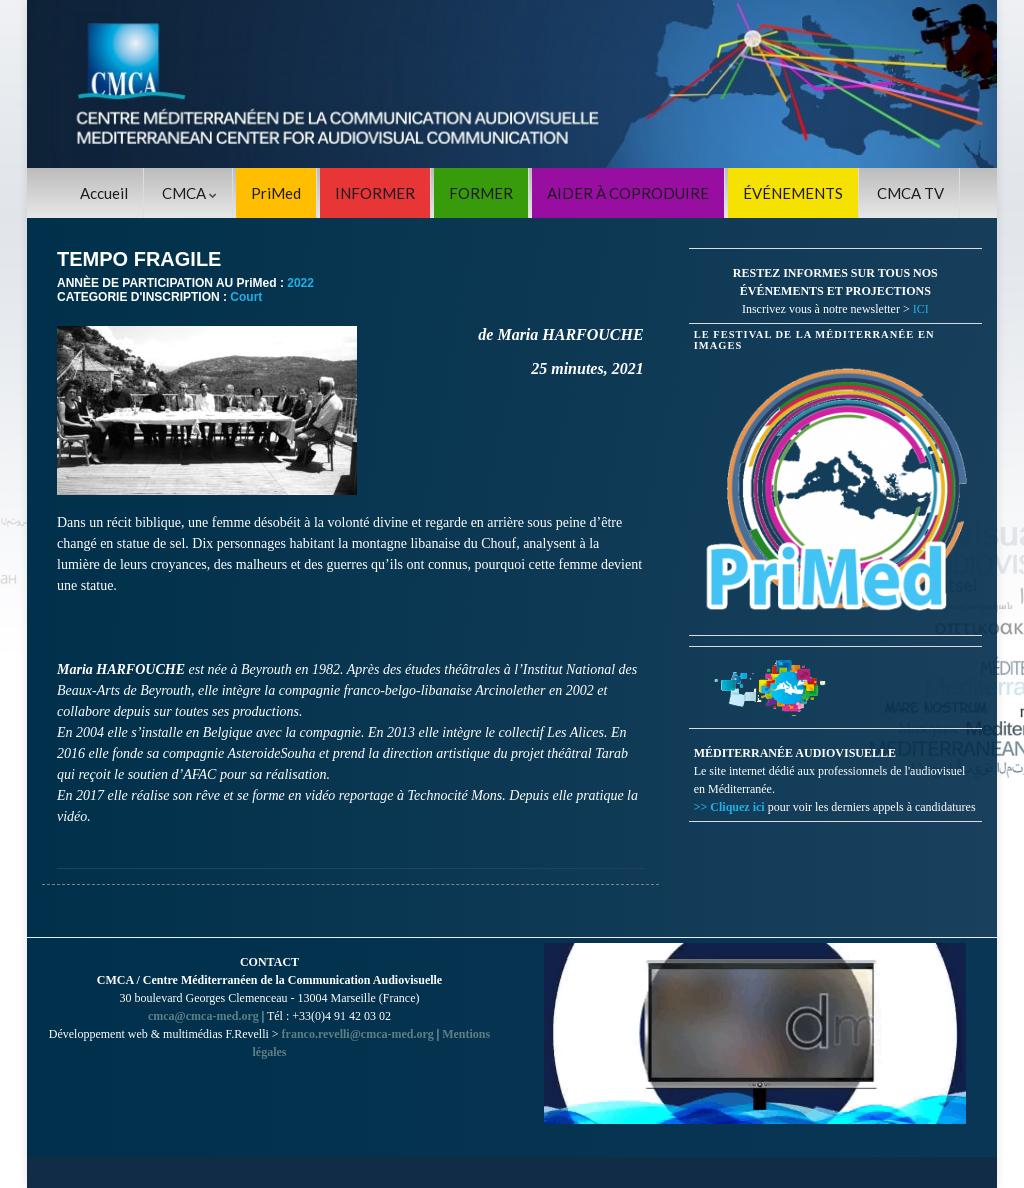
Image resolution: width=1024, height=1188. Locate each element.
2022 (300, 283)
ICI (921, 309)
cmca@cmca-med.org (203, 1016)
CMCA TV (910, 193)
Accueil (104, 193)
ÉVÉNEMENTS (793, 193)
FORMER (481, 193)
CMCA (189, 193)
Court (246, 297)
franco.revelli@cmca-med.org (358, 1034)
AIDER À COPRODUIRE (628, 193)
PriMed (276, 193)
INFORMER (375, 193)
